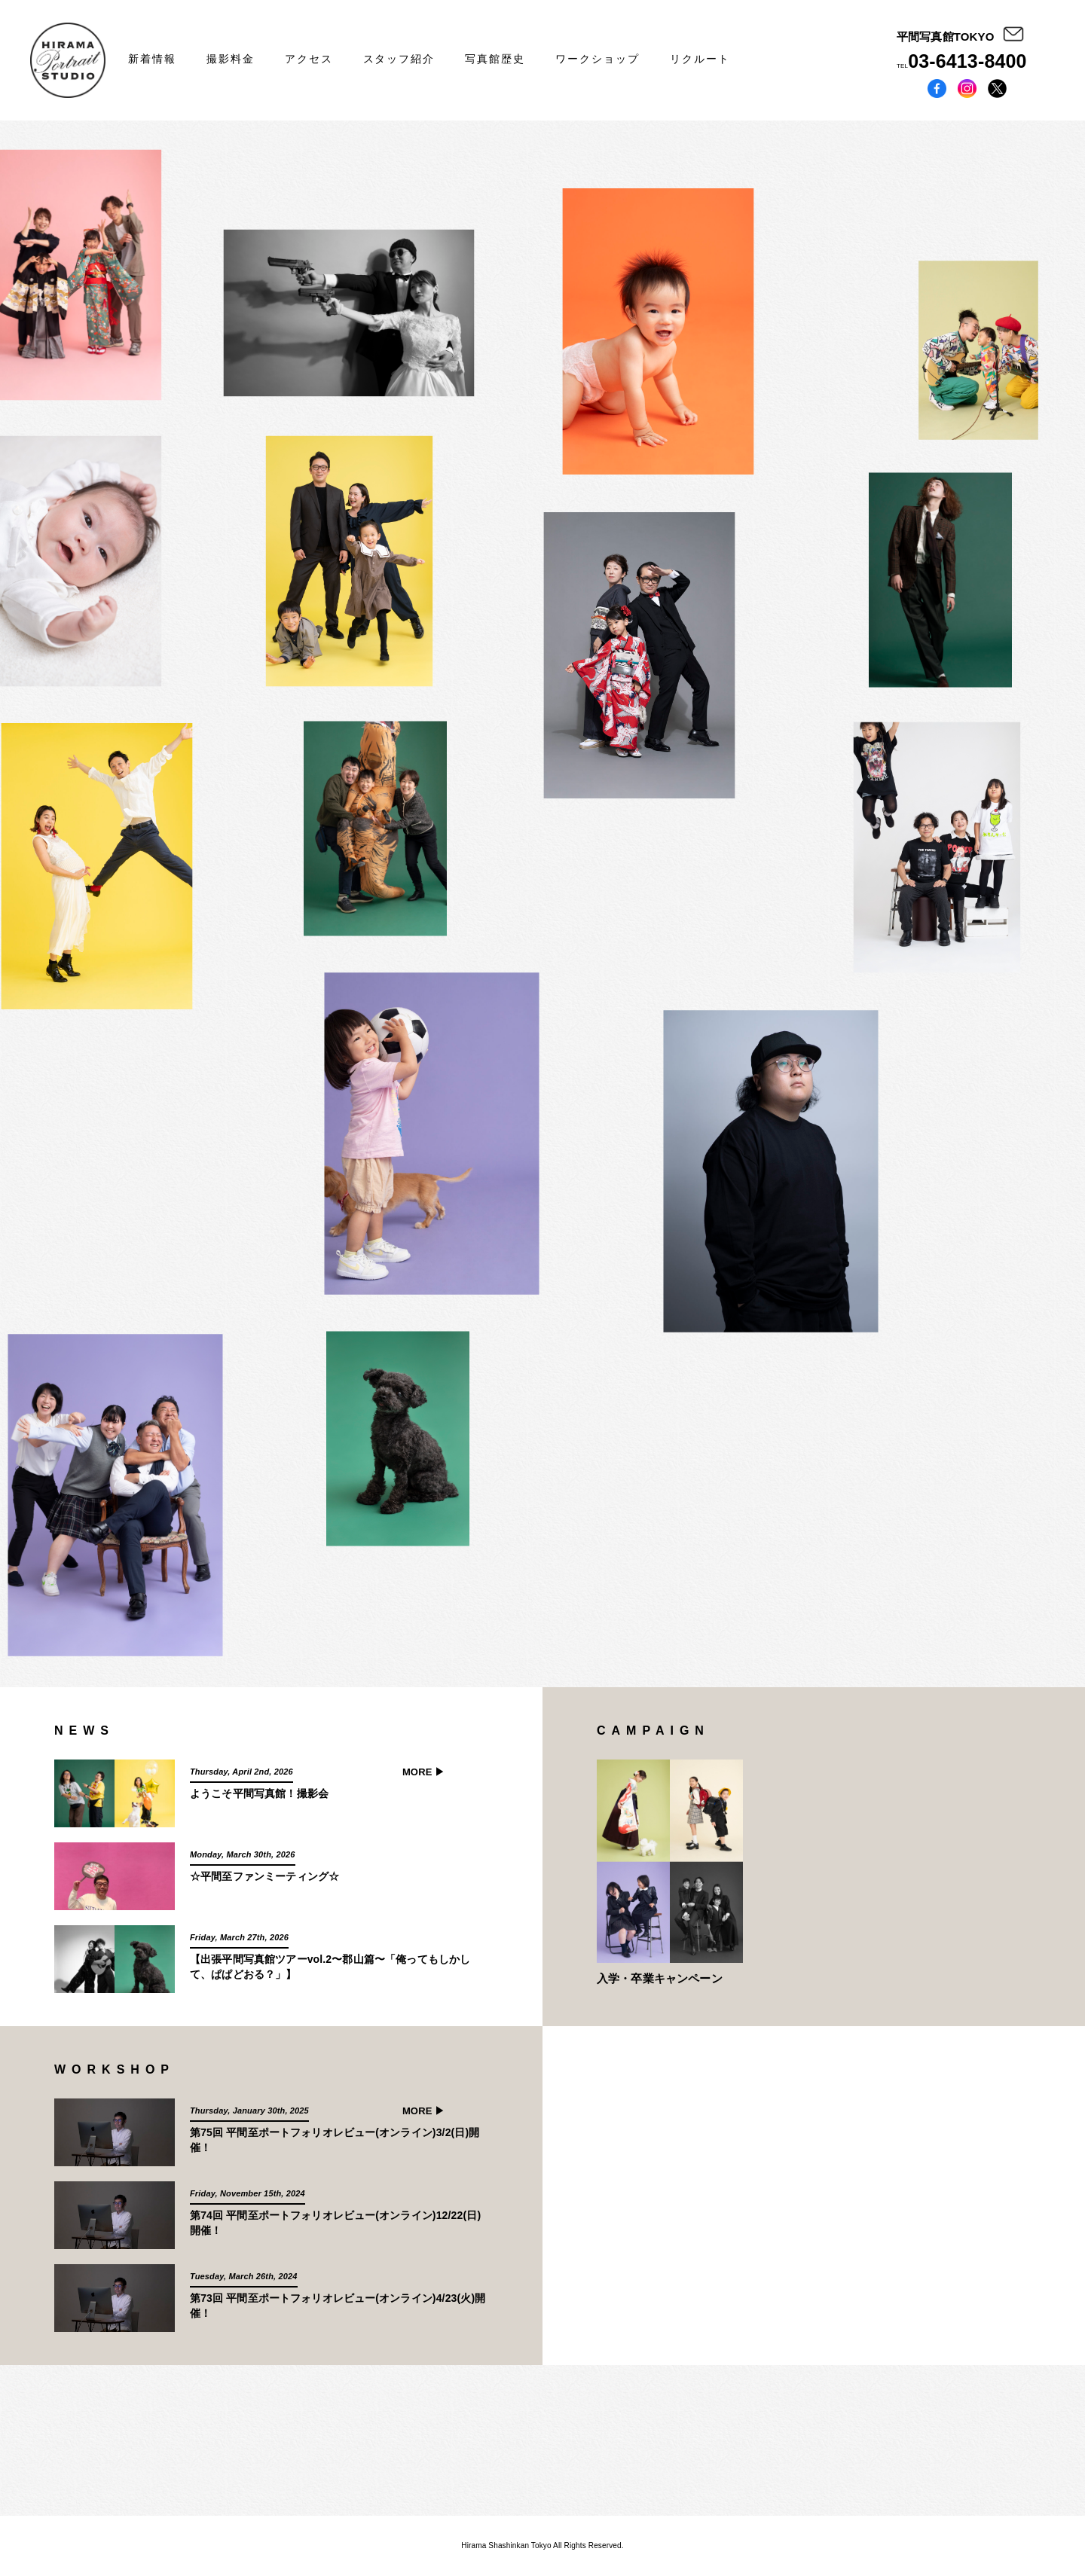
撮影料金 (230, 59)
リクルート (700, 59)
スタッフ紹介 (399, 59)
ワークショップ (597, 59)
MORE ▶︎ (423, 1772)
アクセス (309, 59)
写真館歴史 (495, 59)
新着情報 (152, 59)
